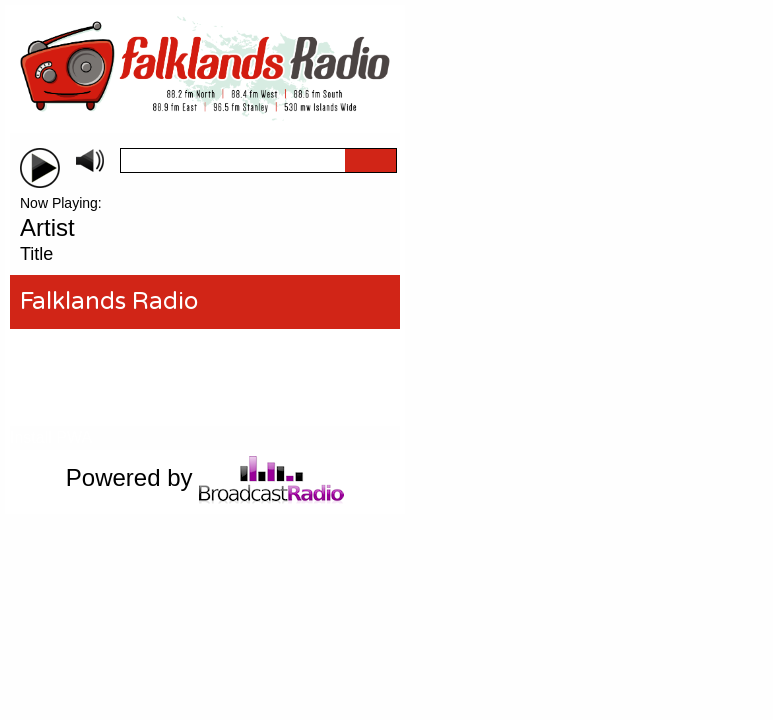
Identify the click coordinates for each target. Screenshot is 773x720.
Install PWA (51, 437)
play (40, 168)
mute (90, 160)
